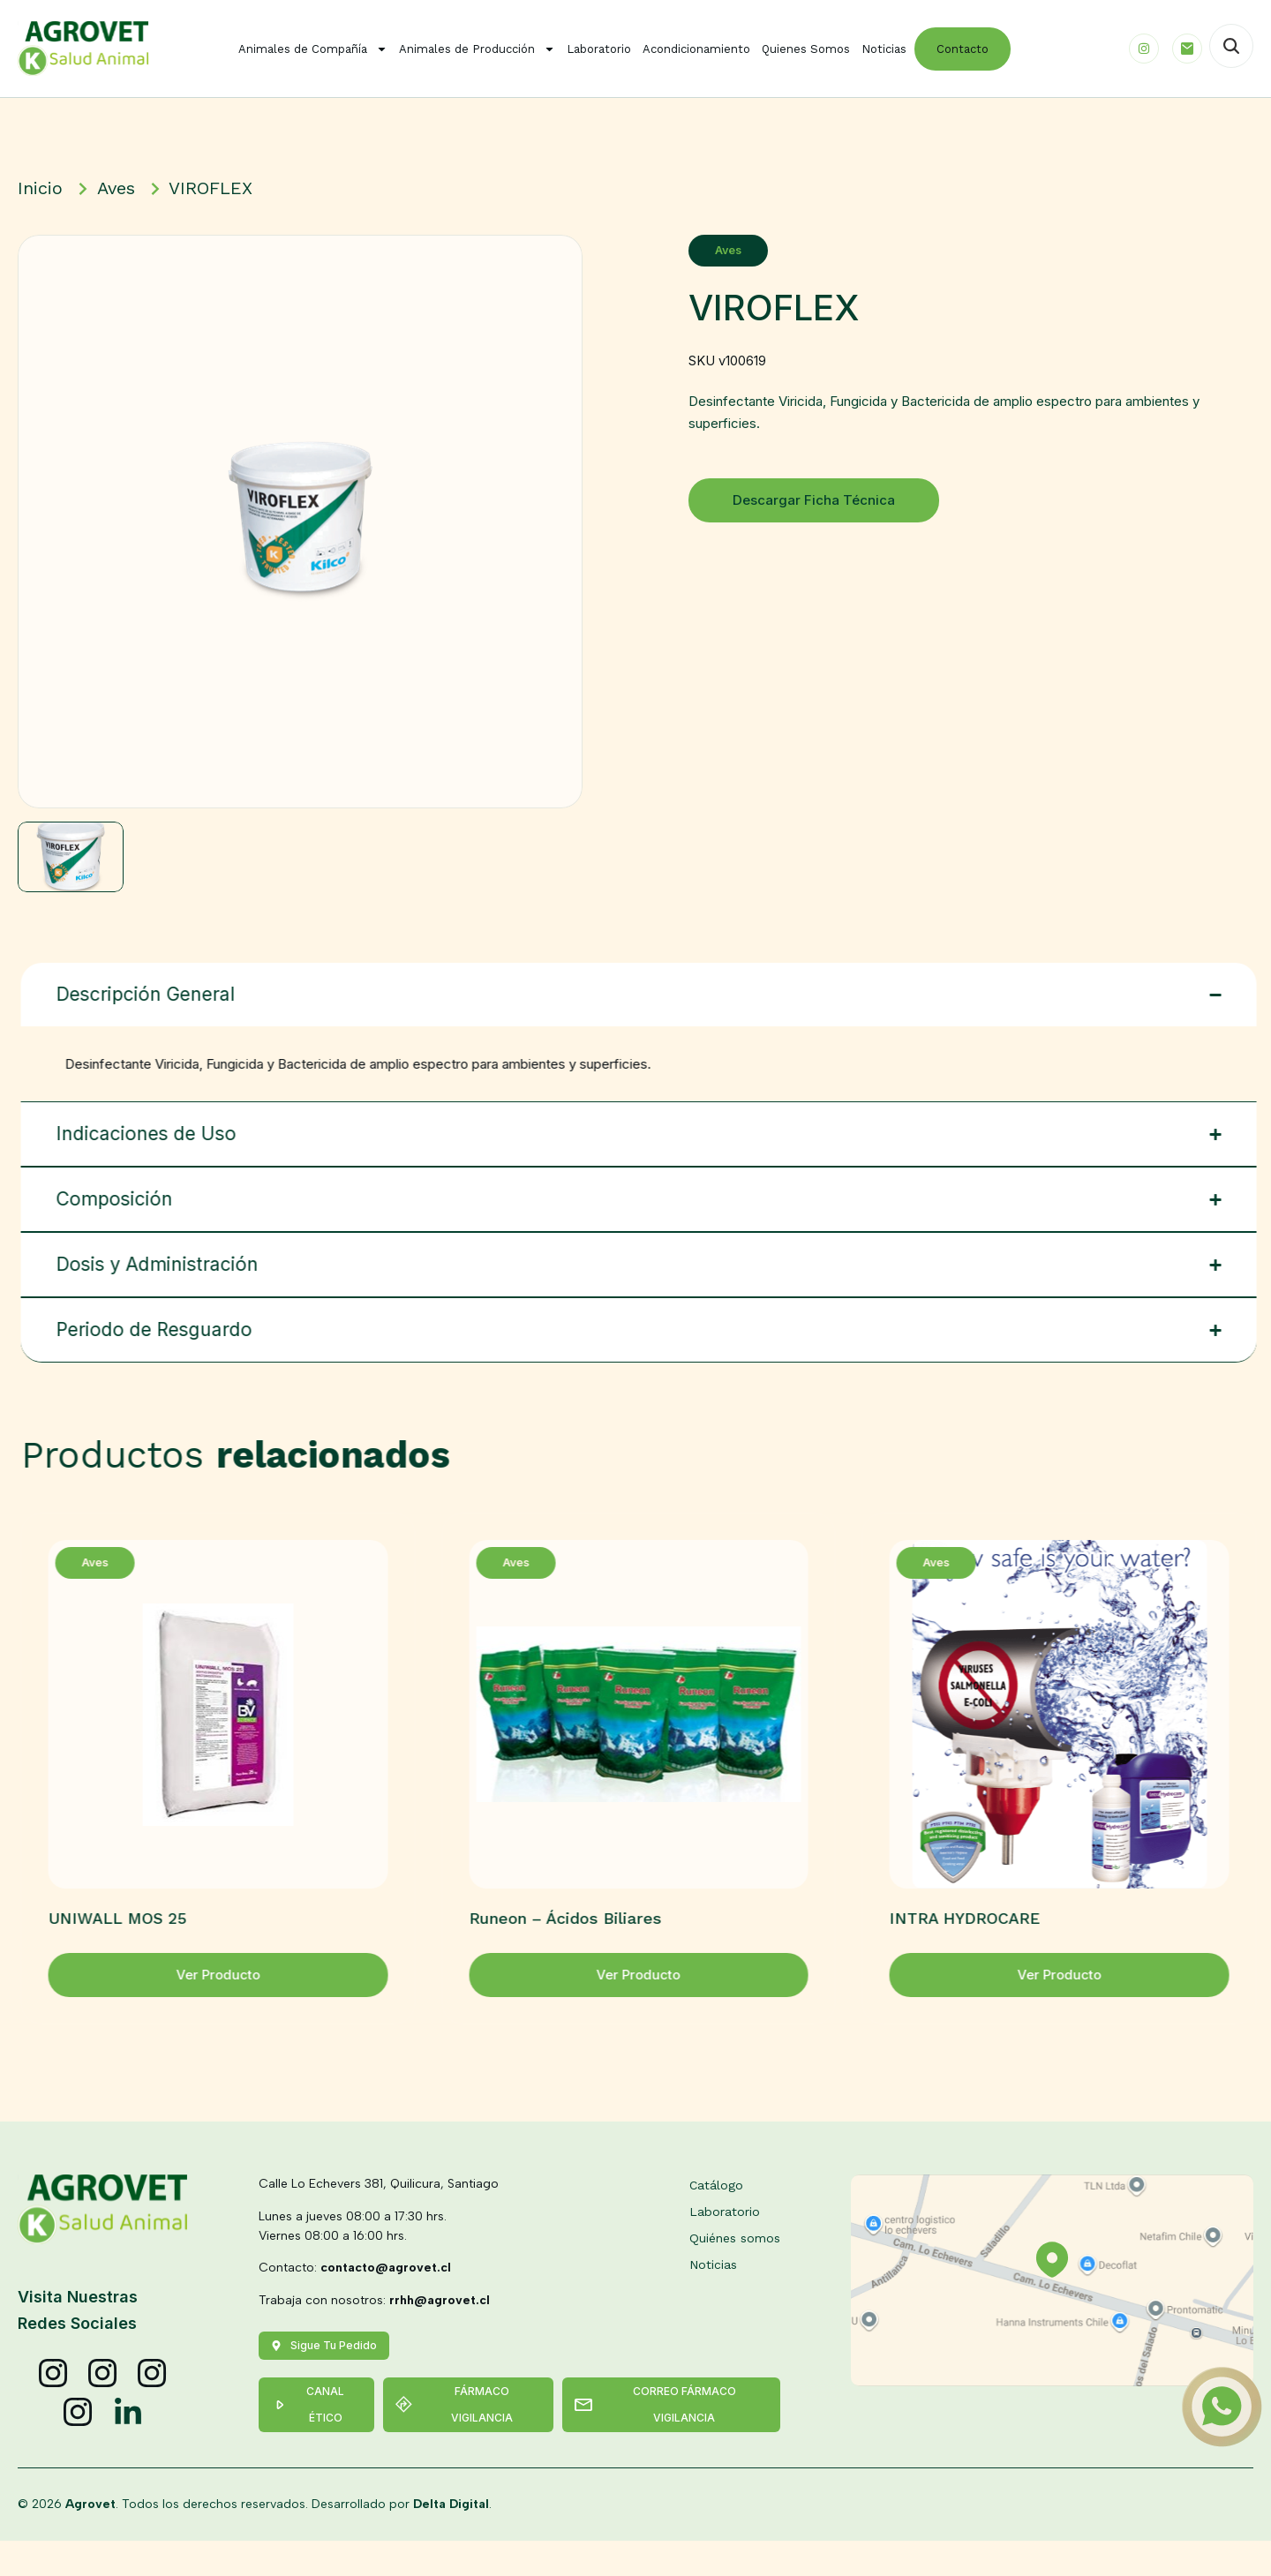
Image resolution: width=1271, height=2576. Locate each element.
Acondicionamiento (696, 49)
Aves (749, 250)
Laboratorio (599, 49)
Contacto (962, 49)
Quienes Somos (806, 49)
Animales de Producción (477, 49)
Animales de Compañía (312, 49)
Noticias (883, 49)
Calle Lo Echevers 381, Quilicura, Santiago (379, 2219)
